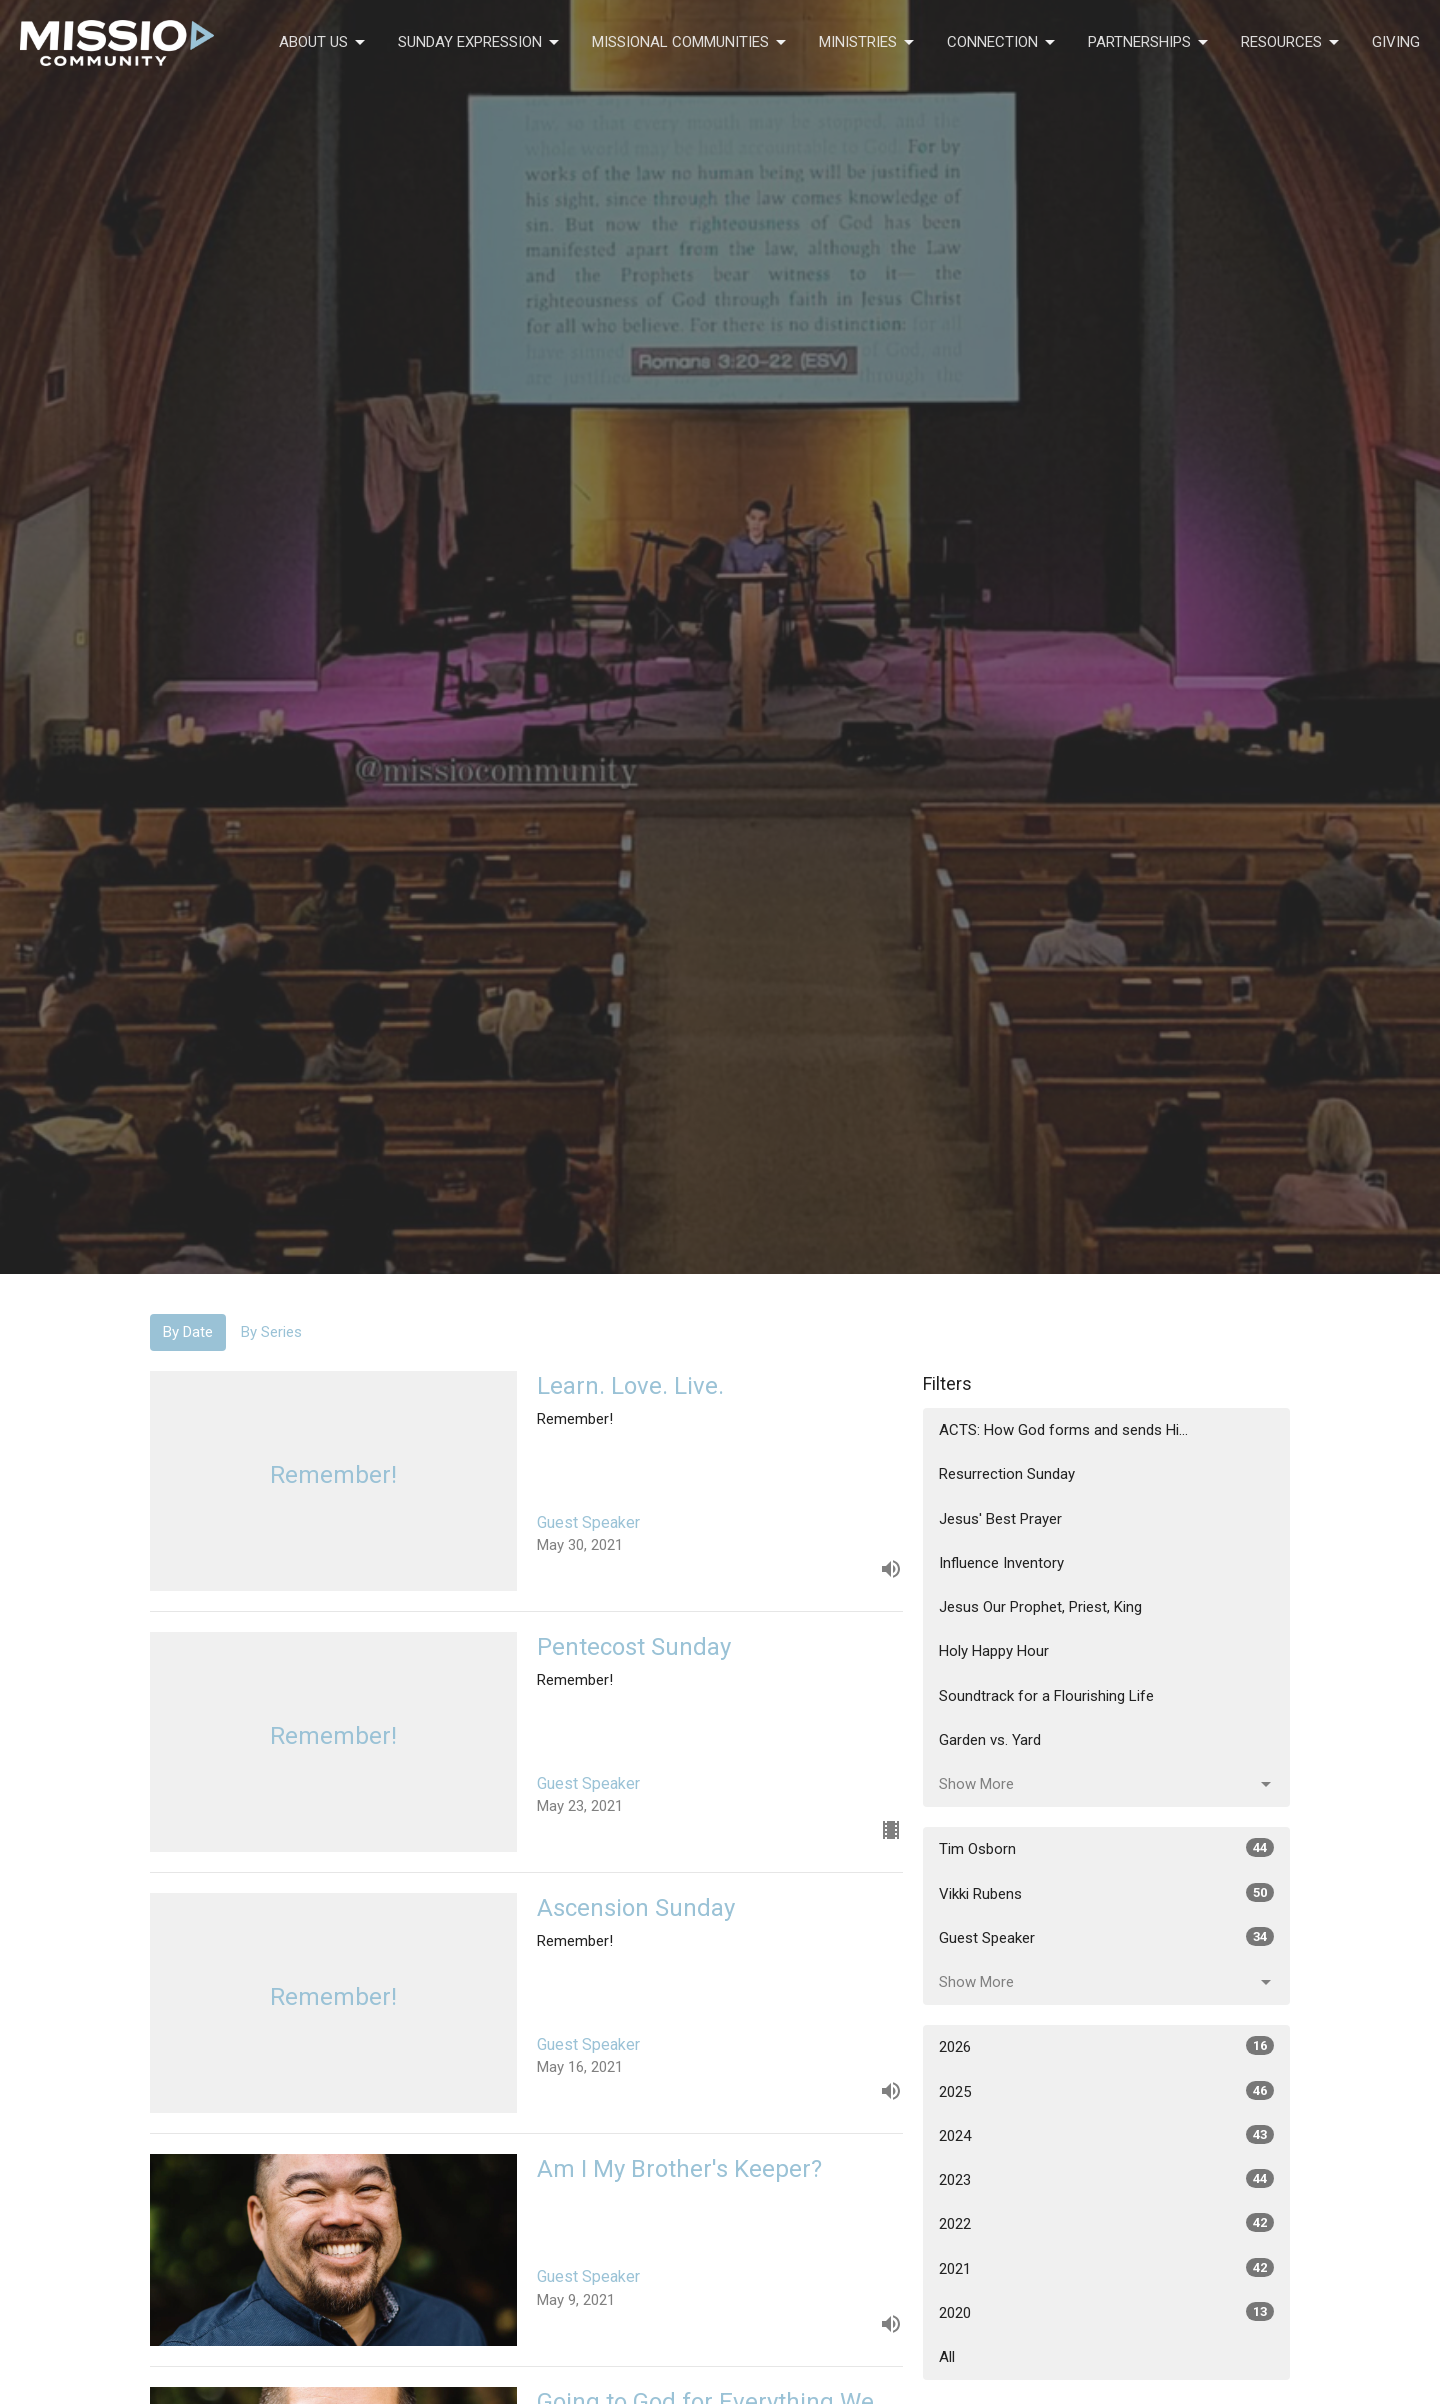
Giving (1396, 42)
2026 (1106, 2046)
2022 (1106, 2223)
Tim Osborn (1106, 1848)
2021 (1106, 2268)
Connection (1002, 43)
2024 (1106, 2135)
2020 (1106, 2312)
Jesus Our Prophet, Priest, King (1040, 1607)
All (947, 2357)
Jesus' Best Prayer (1000, 1519)
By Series (271, 1332)
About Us (323, 43)
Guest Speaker (1106, 1937)
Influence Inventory (1001, 1563)
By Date (188, 1332)
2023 (1106, 2179)
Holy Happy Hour (994, 1651)
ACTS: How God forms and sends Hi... (1063, 1430)
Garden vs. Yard (990, 1740)
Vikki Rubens (1106, 1893)
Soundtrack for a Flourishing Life (1046, 1696)
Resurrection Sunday (1007, 1474)
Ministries (868, 43)
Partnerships (1149, 43)
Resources (1291, 43)
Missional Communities (690, 43)
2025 (1106, 2091)
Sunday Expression (480, 43)
